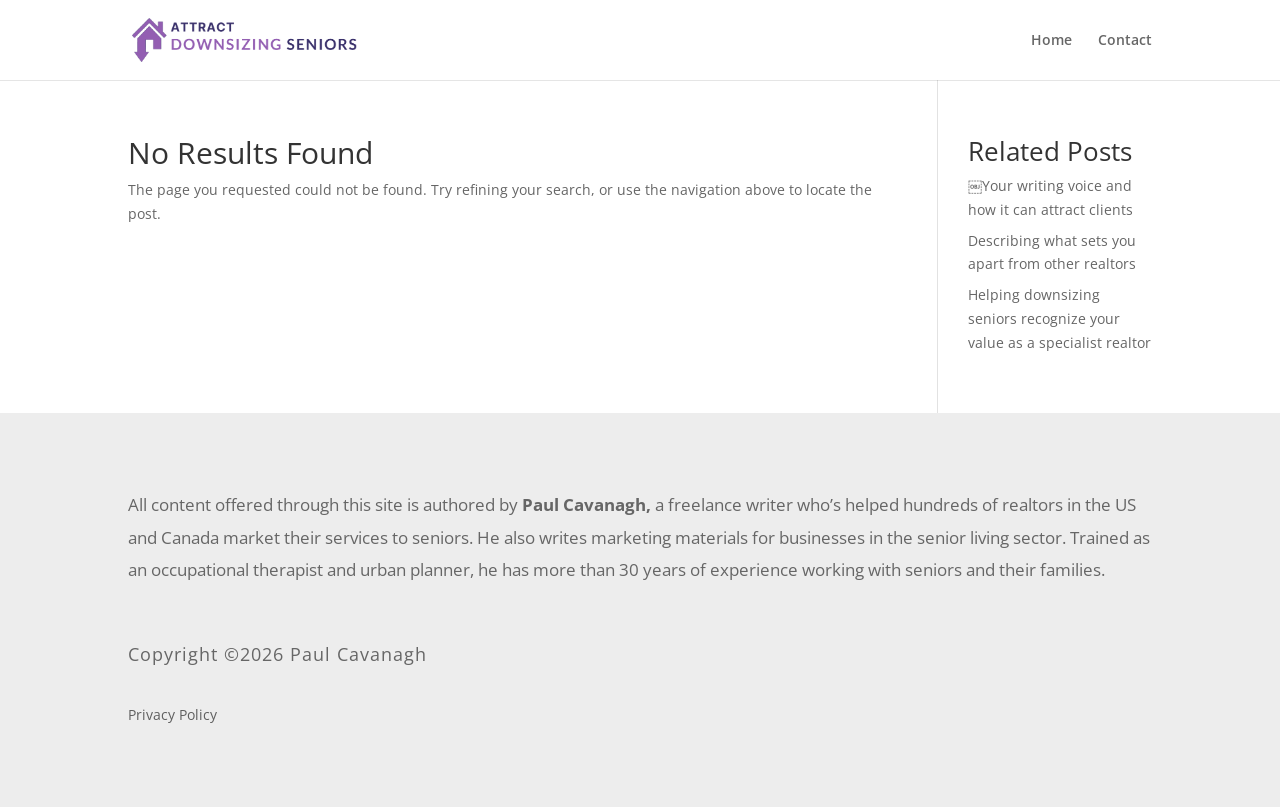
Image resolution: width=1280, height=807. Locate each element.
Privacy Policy (172, 716)
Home (1051, 41)
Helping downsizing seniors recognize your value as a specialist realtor (1059, 318)
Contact (1125, 41)
